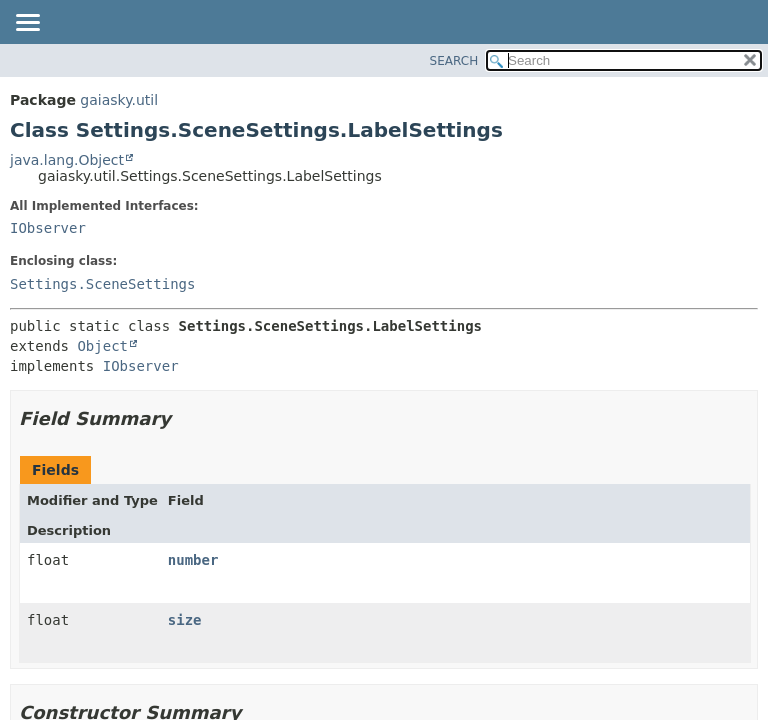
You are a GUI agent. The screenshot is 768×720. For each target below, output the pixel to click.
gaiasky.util (119, 100)
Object (102, 346)
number (193, 560)
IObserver (48, 228)
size (185, 620)
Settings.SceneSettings (102, 284)
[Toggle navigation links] (27, 24)
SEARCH (454, 61)
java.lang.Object (67, 160)
